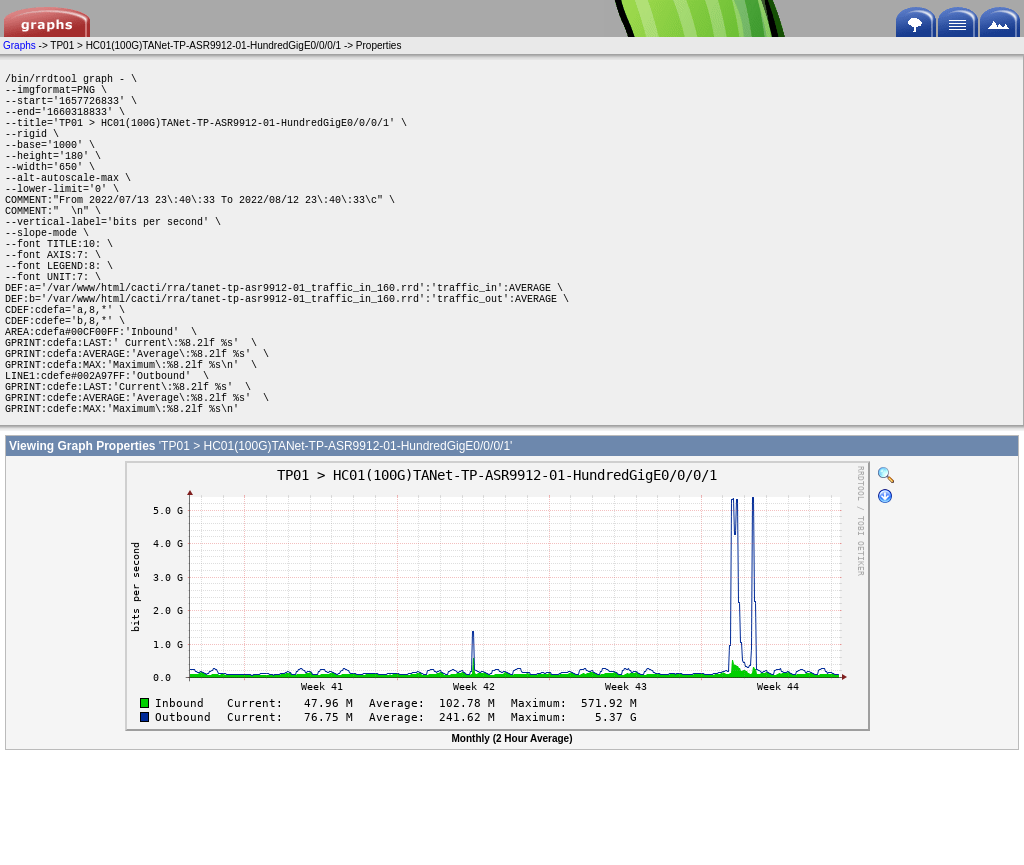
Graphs (19, 45)
